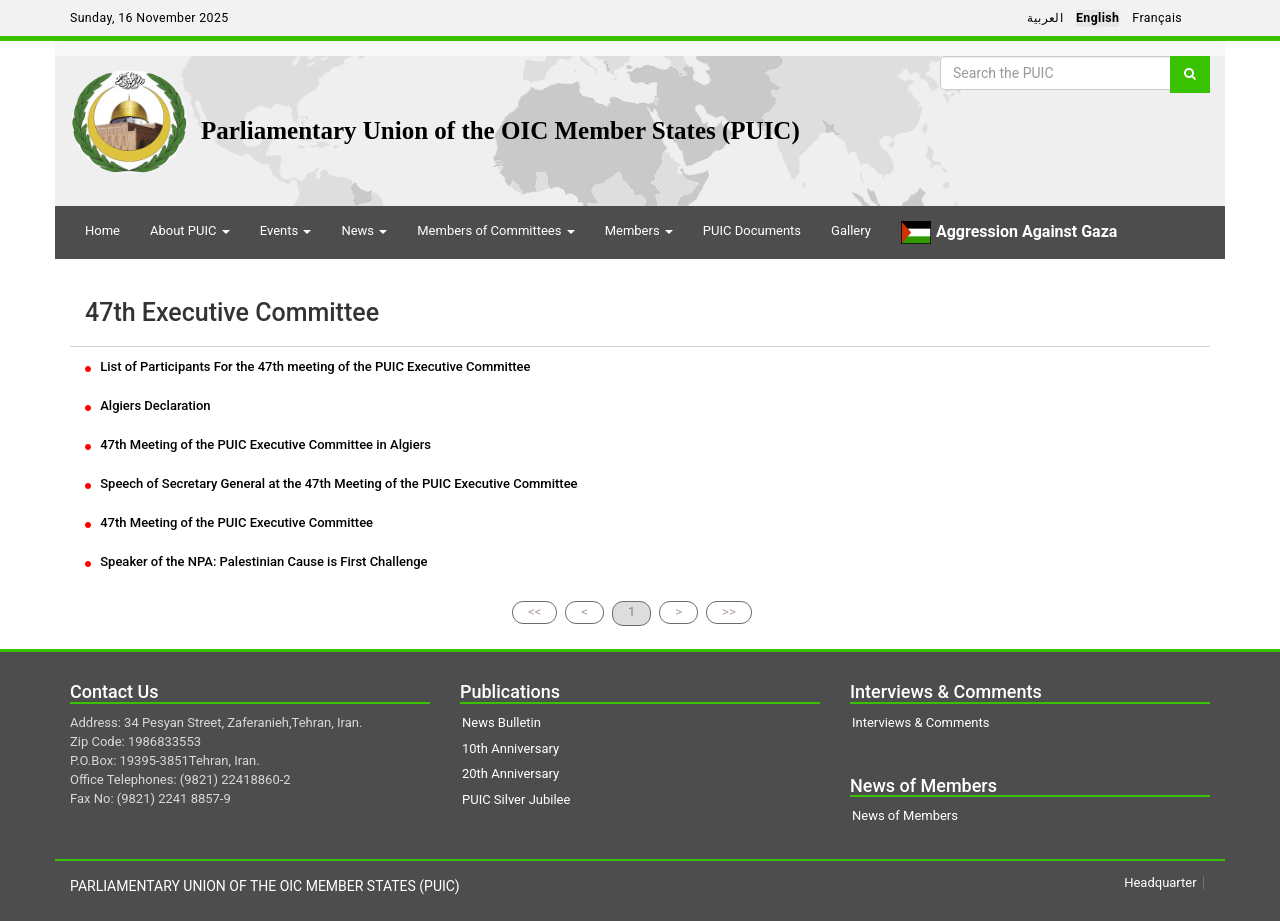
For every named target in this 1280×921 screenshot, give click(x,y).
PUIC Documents (752, 230)
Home (102, 230)
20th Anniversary (510, 773)
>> (729, 611)
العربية (1045, 18)
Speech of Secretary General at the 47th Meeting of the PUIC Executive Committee (331, 483)
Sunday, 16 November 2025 (149, 18)
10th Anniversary (510, 748)
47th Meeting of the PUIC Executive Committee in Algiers (258, 444)
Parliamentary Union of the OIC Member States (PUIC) (500, 130)
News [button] (364, 230)
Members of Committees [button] (495, 230)
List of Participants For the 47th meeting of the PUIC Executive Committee (307, 366)
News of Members (905, 815)
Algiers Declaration (148, 405)
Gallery (851, 230)
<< (534, 611)
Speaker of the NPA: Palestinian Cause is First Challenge (256, 561)
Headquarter (1160, 882)
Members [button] (639, 230)
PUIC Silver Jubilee (516, 799)
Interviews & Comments (920, 722)
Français (1157, 18)
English (1097, 18)
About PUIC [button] (190, 230)
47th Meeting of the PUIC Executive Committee (229, 522)
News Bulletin (501, 722)
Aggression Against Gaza (1009, 232)
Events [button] (286, 230)
